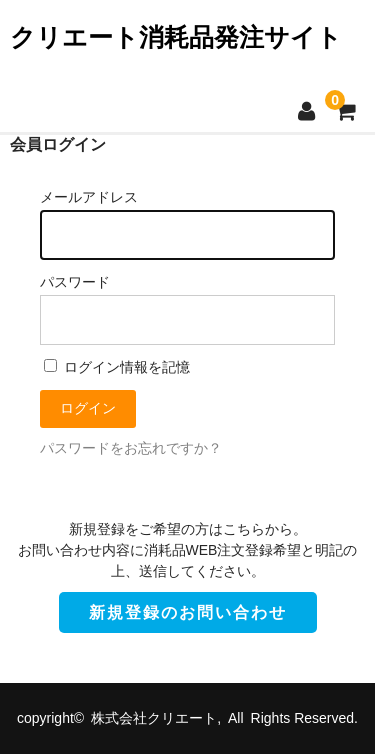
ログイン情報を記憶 (117, 367)
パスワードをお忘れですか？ (131, 448)
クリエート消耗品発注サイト (176, 37)
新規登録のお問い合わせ (188, 612)
